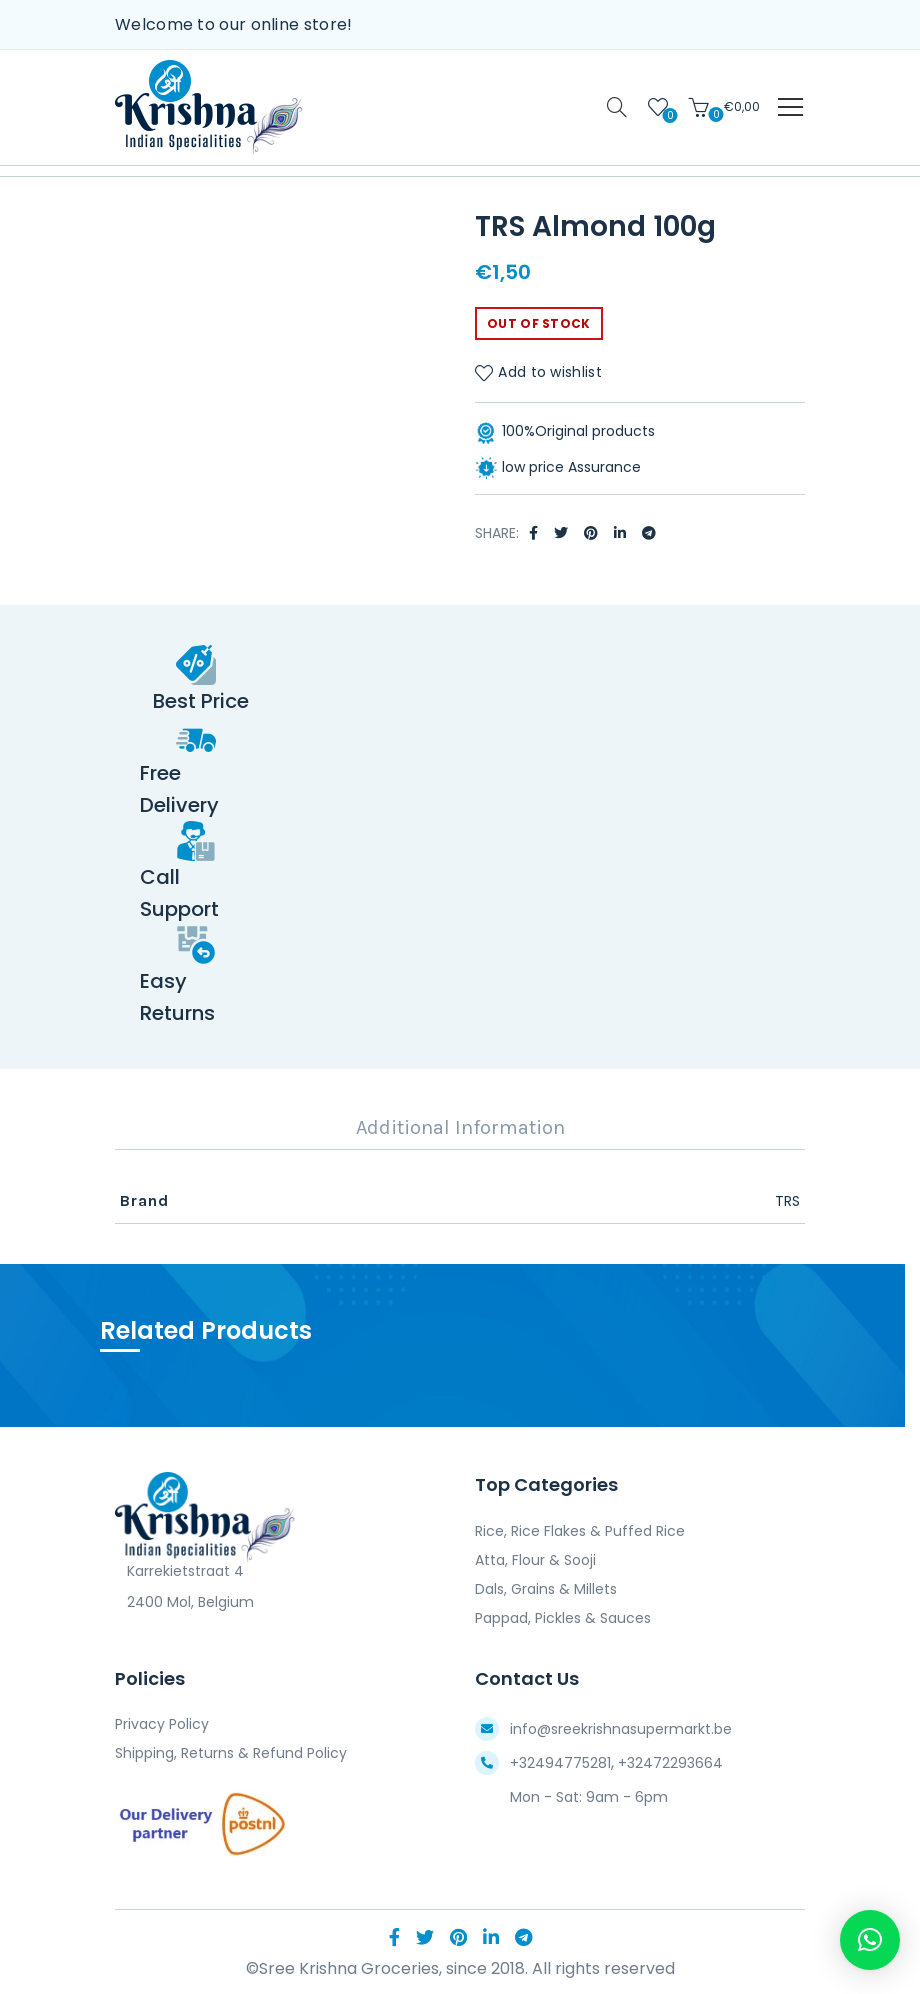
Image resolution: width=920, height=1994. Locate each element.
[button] (870, 1940)
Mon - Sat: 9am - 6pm (589, 1797)
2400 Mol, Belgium (184, 1602)
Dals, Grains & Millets (546, 1589)
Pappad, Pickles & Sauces (563, 1618)
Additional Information (460, 1127)
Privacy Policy (162, 1724)
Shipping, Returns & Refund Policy (231, 1753)
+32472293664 (670, 1763)
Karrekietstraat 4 (179, 1571)
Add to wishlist (550, 373)
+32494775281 (560, 1763)
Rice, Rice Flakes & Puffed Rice (580, 1531)
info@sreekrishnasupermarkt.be (621, 1729)
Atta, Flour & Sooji (535, 1560)
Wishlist (668, 114)
